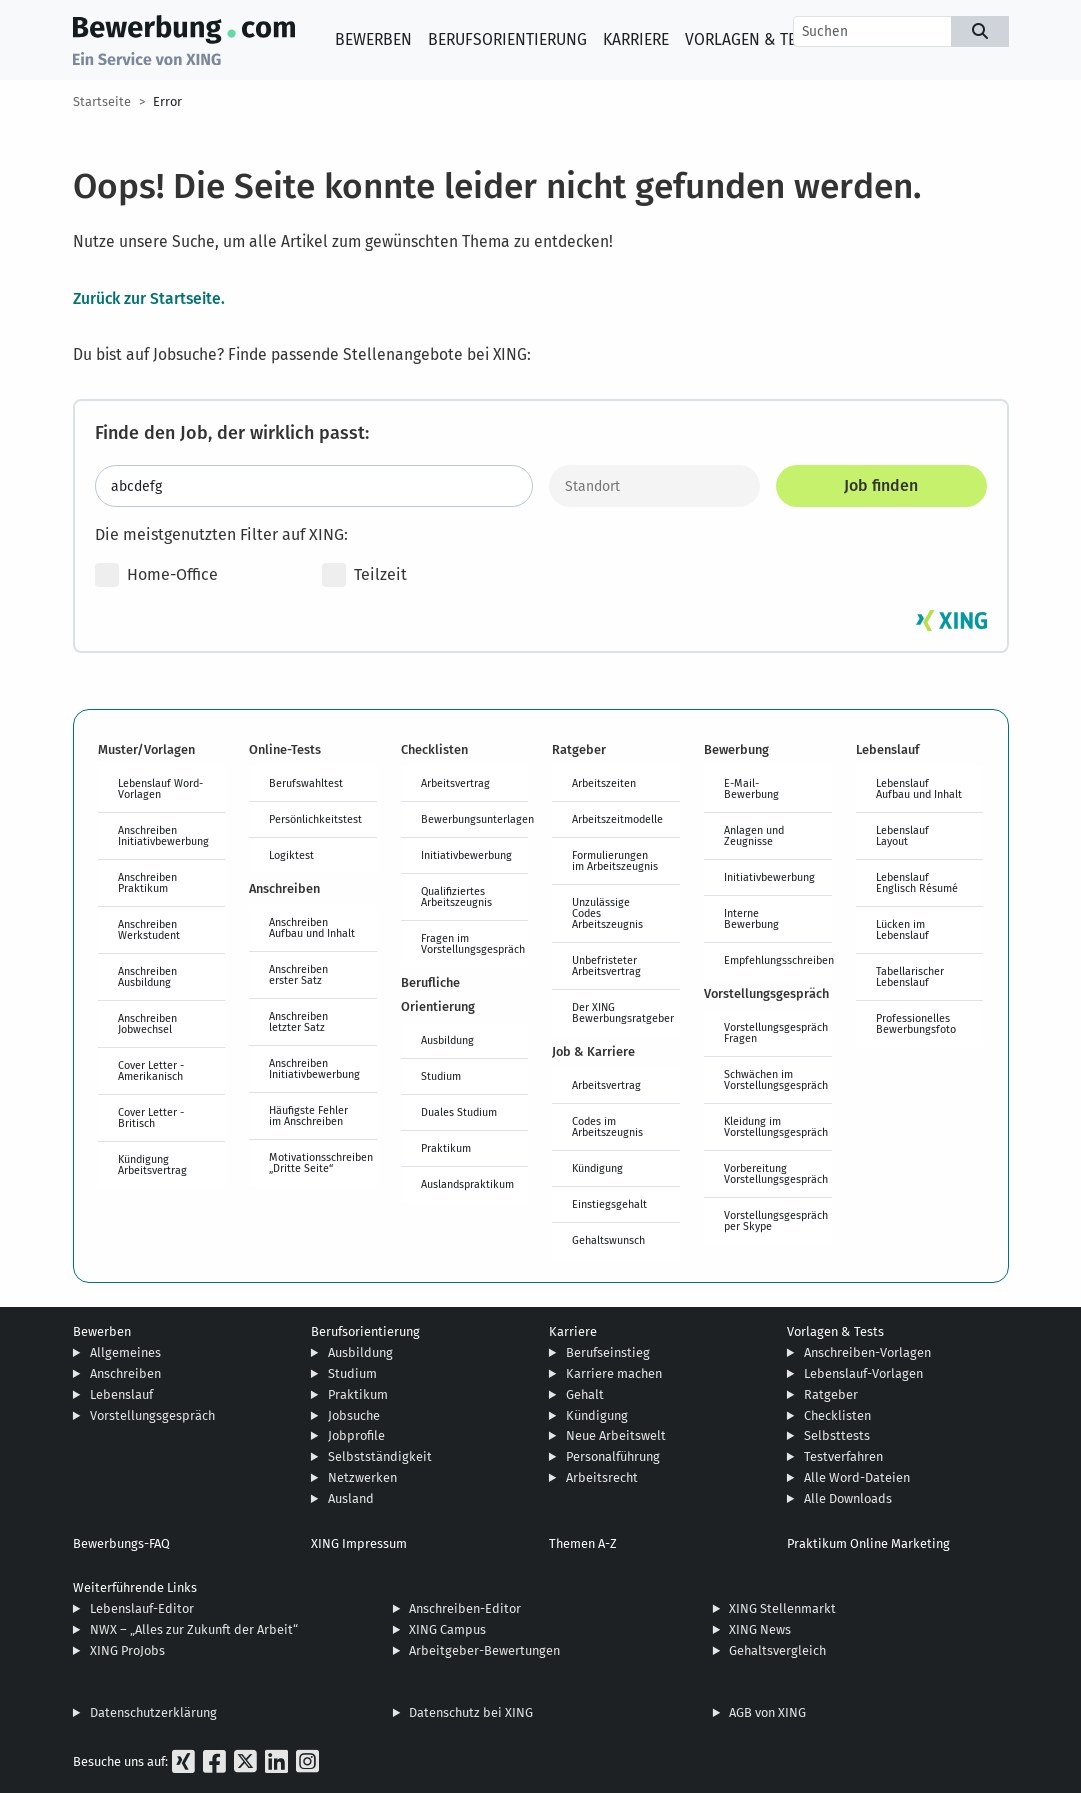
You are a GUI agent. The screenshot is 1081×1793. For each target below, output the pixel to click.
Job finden (881, 485)
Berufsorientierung (507, 39)
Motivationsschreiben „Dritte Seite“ (321, 1162)
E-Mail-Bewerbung (751, 788)
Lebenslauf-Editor (142, 1608)
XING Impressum (359, 1543)
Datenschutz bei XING (471, 1712)
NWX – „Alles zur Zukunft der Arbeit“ (194, 1629)
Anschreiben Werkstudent (149, 929)
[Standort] (654, 486)
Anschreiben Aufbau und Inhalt (312, 927)
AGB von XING (767, 1712)
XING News (760, 1629)
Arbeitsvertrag (455, 783)
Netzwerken (362, 1477)
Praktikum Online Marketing (868, 1543)
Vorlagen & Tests (753, 39)
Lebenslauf (121, 1394)
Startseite (102, 101)
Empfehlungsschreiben (778, 960)
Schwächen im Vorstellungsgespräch (776, 1079)
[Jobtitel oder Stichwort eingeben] (314, 486)
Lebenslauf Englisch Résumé (917, 882)
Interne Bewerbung (751, 918)
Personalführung (613, 1456)
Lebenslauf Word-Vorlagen (160, 788)
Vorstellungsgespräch (152, 1415)
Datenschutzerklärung (153, 1712)
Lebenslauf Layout (902, 835)
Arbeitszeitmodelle (617, 819)
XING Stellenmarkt (782, 1608)
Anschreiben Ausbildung (147, 976)
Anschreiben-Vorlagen (867, 1352)
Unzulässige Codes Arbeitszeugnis (607, 913)
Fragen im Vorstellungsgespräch (473, 943)
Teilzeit (364, 575)
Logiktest (291, 855)
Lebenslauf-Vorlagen (863, 1373)
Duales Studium (459, 1112)
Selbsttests (837, 1435)
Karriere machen (614, 1373)
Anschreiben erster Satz (298, 974)
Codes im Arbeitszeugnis (607, 1126)
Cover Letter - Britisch (151, 1117)
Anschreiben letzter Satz (298, 1021)
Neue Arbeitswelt (616, 1435)
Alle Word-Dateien (857, 1477)
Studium (441, 1076)
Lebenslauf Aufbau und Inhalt (919, 788)
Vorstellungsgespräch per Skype (776, 1220)
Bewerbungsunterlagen (475, 819)
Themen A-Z (583, 1543)
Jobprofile (356, 1435)
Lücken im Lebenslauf (902, 929)
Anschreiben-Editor (465, 1608)
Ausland (351, 1498)
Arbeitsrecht (602, 1477)
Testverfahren (843, 1456)
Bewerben (373, 39)
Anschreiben (125, 1373)
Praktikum (446, 1148)
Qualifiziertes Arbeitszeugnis (456, 896)
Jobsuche (354, 1415)
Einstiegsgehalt (609, 1204)
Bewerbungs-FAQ (121, 1543)
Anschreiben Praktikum (147, 882)
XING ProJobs (127, 1650)
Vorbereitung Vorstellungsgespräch (776, 1173)
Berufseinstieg (608, 1352)
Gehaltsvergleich (777, 1650)
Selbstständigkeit (380, 1456)
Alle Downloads (848, 1498)
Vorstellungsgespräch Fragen (776, 1032)
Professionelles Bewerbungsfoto (916, 1023)
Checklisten (837, 1415)
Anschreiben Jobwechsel (147, 1023)
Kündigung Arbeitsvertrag (152, 1164)
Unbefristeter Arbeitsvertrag (606, 965)
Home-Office (156, 575)
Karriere (636, 39)
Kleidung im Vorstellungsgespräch (776, 1126)
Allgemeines (125, 1352)
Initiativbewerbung (466, 855)
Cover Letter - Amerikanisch (151, 1070)
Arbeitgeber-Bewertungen (484, 1650)
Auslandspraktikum (467, 1184)
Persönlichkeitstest (315, 819)
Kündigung (597, 1168)
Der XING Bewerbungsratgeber (623, 1012)
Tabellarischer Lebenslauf (910, 976)
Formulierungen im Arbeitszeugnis (615, 860)
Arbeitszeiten (604, 783)
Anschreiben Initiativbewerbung (163, 835)
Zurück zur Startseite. (149, 298)
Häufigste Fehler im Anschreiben (308, 1115)
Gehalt (585, 1394)
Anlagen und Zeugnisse (754, 835)
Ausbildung (447, 1040)
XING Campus (447, 1629)
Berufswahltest (306, 783)
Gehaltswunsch (608, 1240)
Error (167, 101)
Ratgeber (831, 1394)
